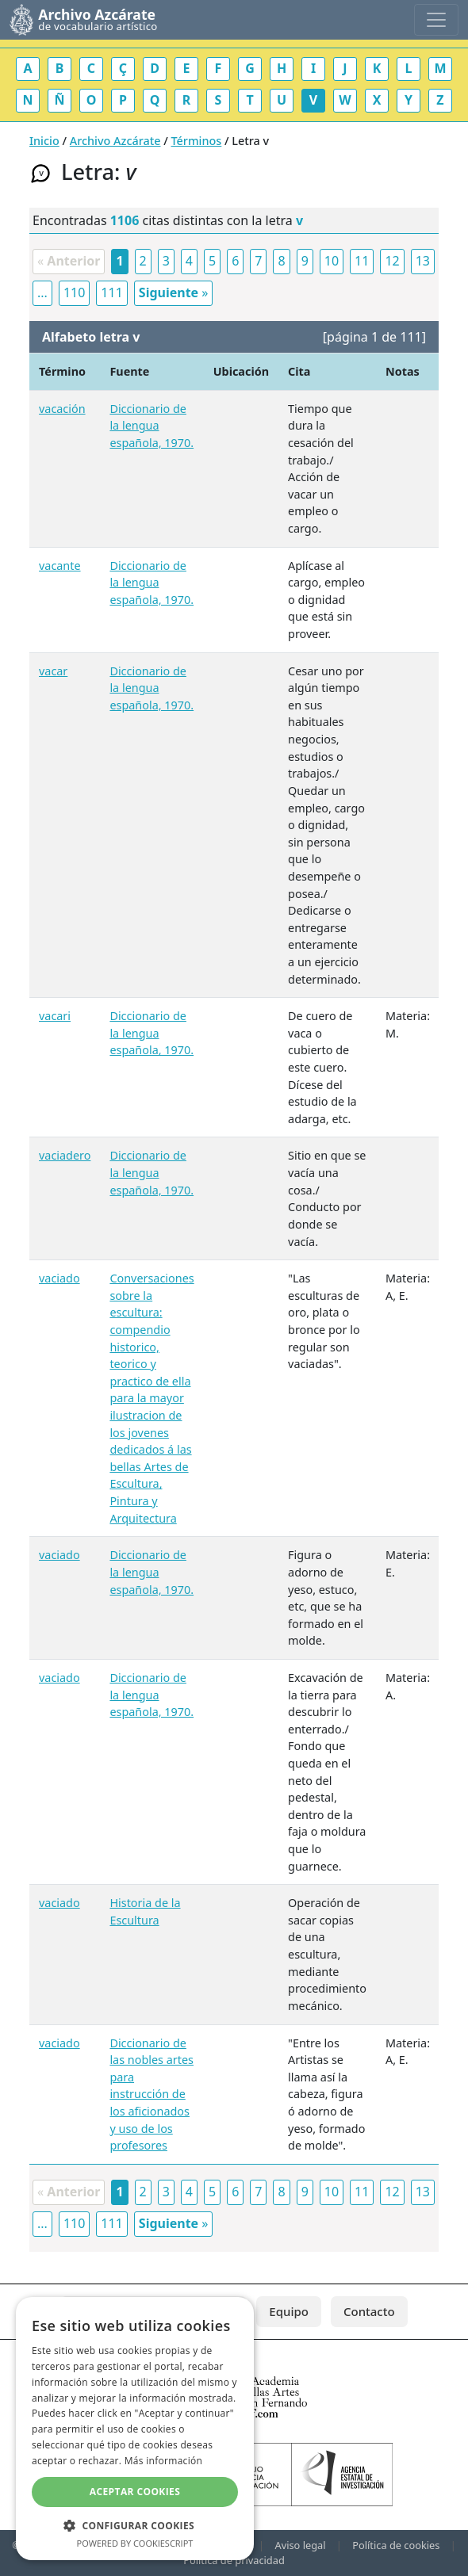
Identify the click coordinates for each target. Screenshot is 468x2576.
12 (392, 260)
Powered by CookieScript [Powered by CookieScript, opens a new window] (135, 2543)
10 (331, 260)
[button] (135, 2525)
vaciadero (64, 1155)
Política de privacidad (234, 2560)
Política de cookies (395, 2545)
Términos (196, 140)
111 (111, 292)
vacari (55, 1015)
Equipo (289, 2311)
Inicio (44, 140)
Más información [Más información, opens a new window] (163, 2460)
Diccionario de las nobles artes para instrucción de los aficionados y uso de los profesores (151, 2094)
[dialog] (135, 2428)
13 (423, 260)
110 (74, 292)
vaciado (59, 1278)
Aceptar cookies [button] (135, 2491)
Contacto (369, 2311)
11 (362, 260)
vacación (62, 408)
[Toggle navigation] (436, 20)
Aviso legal (299, 2545)
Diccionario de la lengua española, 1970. (151, 425)
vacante (60, 565)
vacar (53, 670)
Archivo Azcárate (115, 140)
